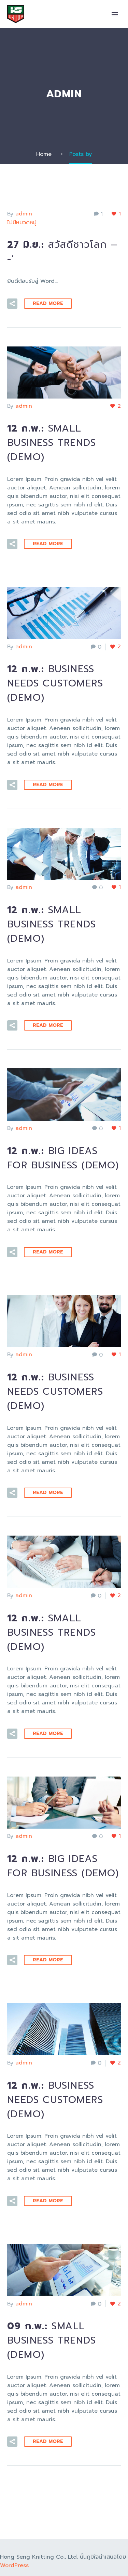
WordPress (14, 2565)
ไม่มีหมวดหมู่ (22, 222)
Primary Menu (115, 14)
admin (23, 214)
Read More (48, 303)
